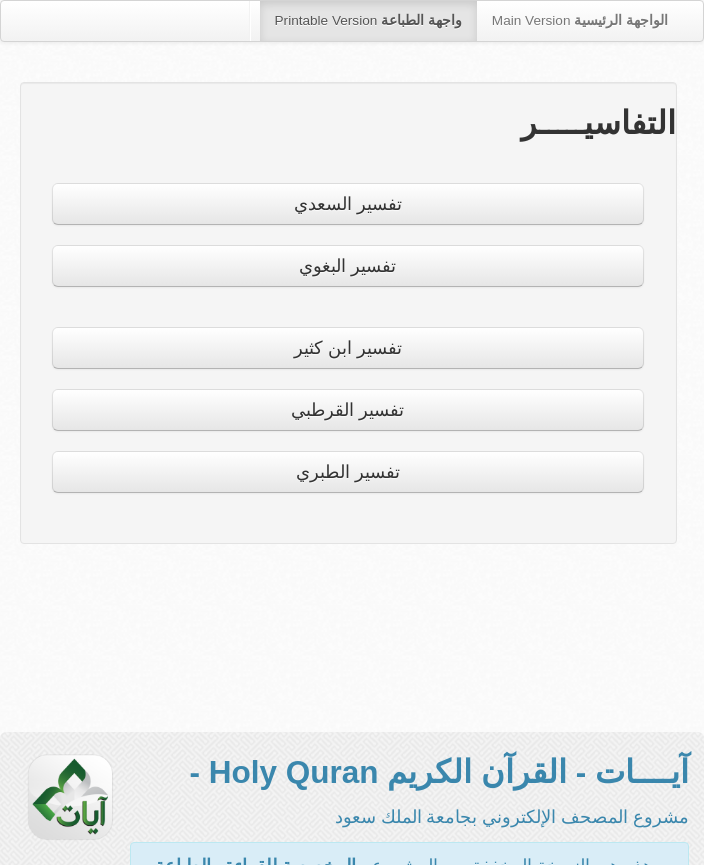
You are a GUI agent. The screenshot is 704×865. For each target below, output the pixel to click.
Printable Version (368, 20)
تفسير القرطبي (347, 410)
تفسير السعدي (348, 204)
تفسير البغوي (347, 266)
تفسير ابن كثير (348, 348)
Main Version (580, 20)
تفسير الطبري (348, 472)
